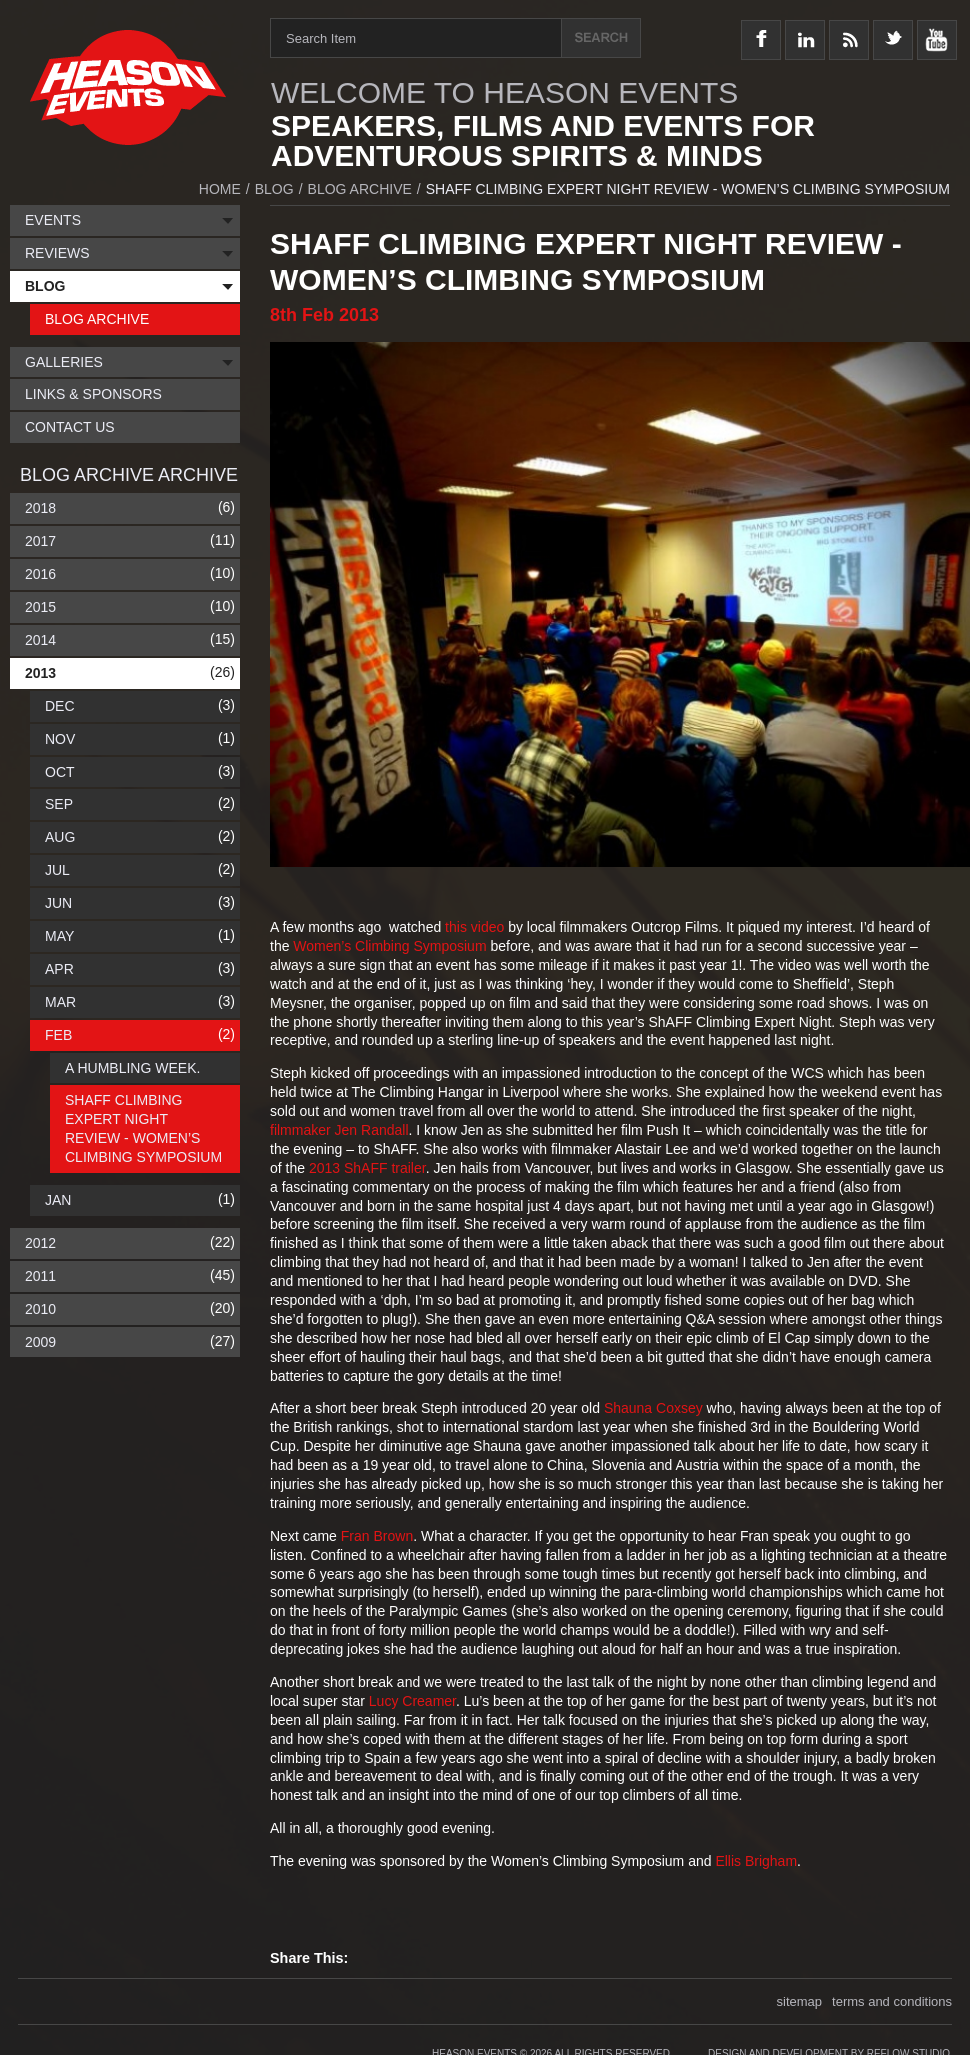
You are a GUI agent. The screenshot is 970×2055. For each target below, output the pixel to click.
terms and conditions (892, 2001)
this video (474, 927)
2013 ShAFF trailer (367, 1168)
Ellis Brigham (756, 1861)
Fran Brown (377, 1536)
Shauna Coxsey (653, 1408)
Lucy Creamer (412, 1701)
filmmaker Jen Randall (339, 1130)
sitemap (800, 2001)
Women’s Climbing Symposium (389, 946)
